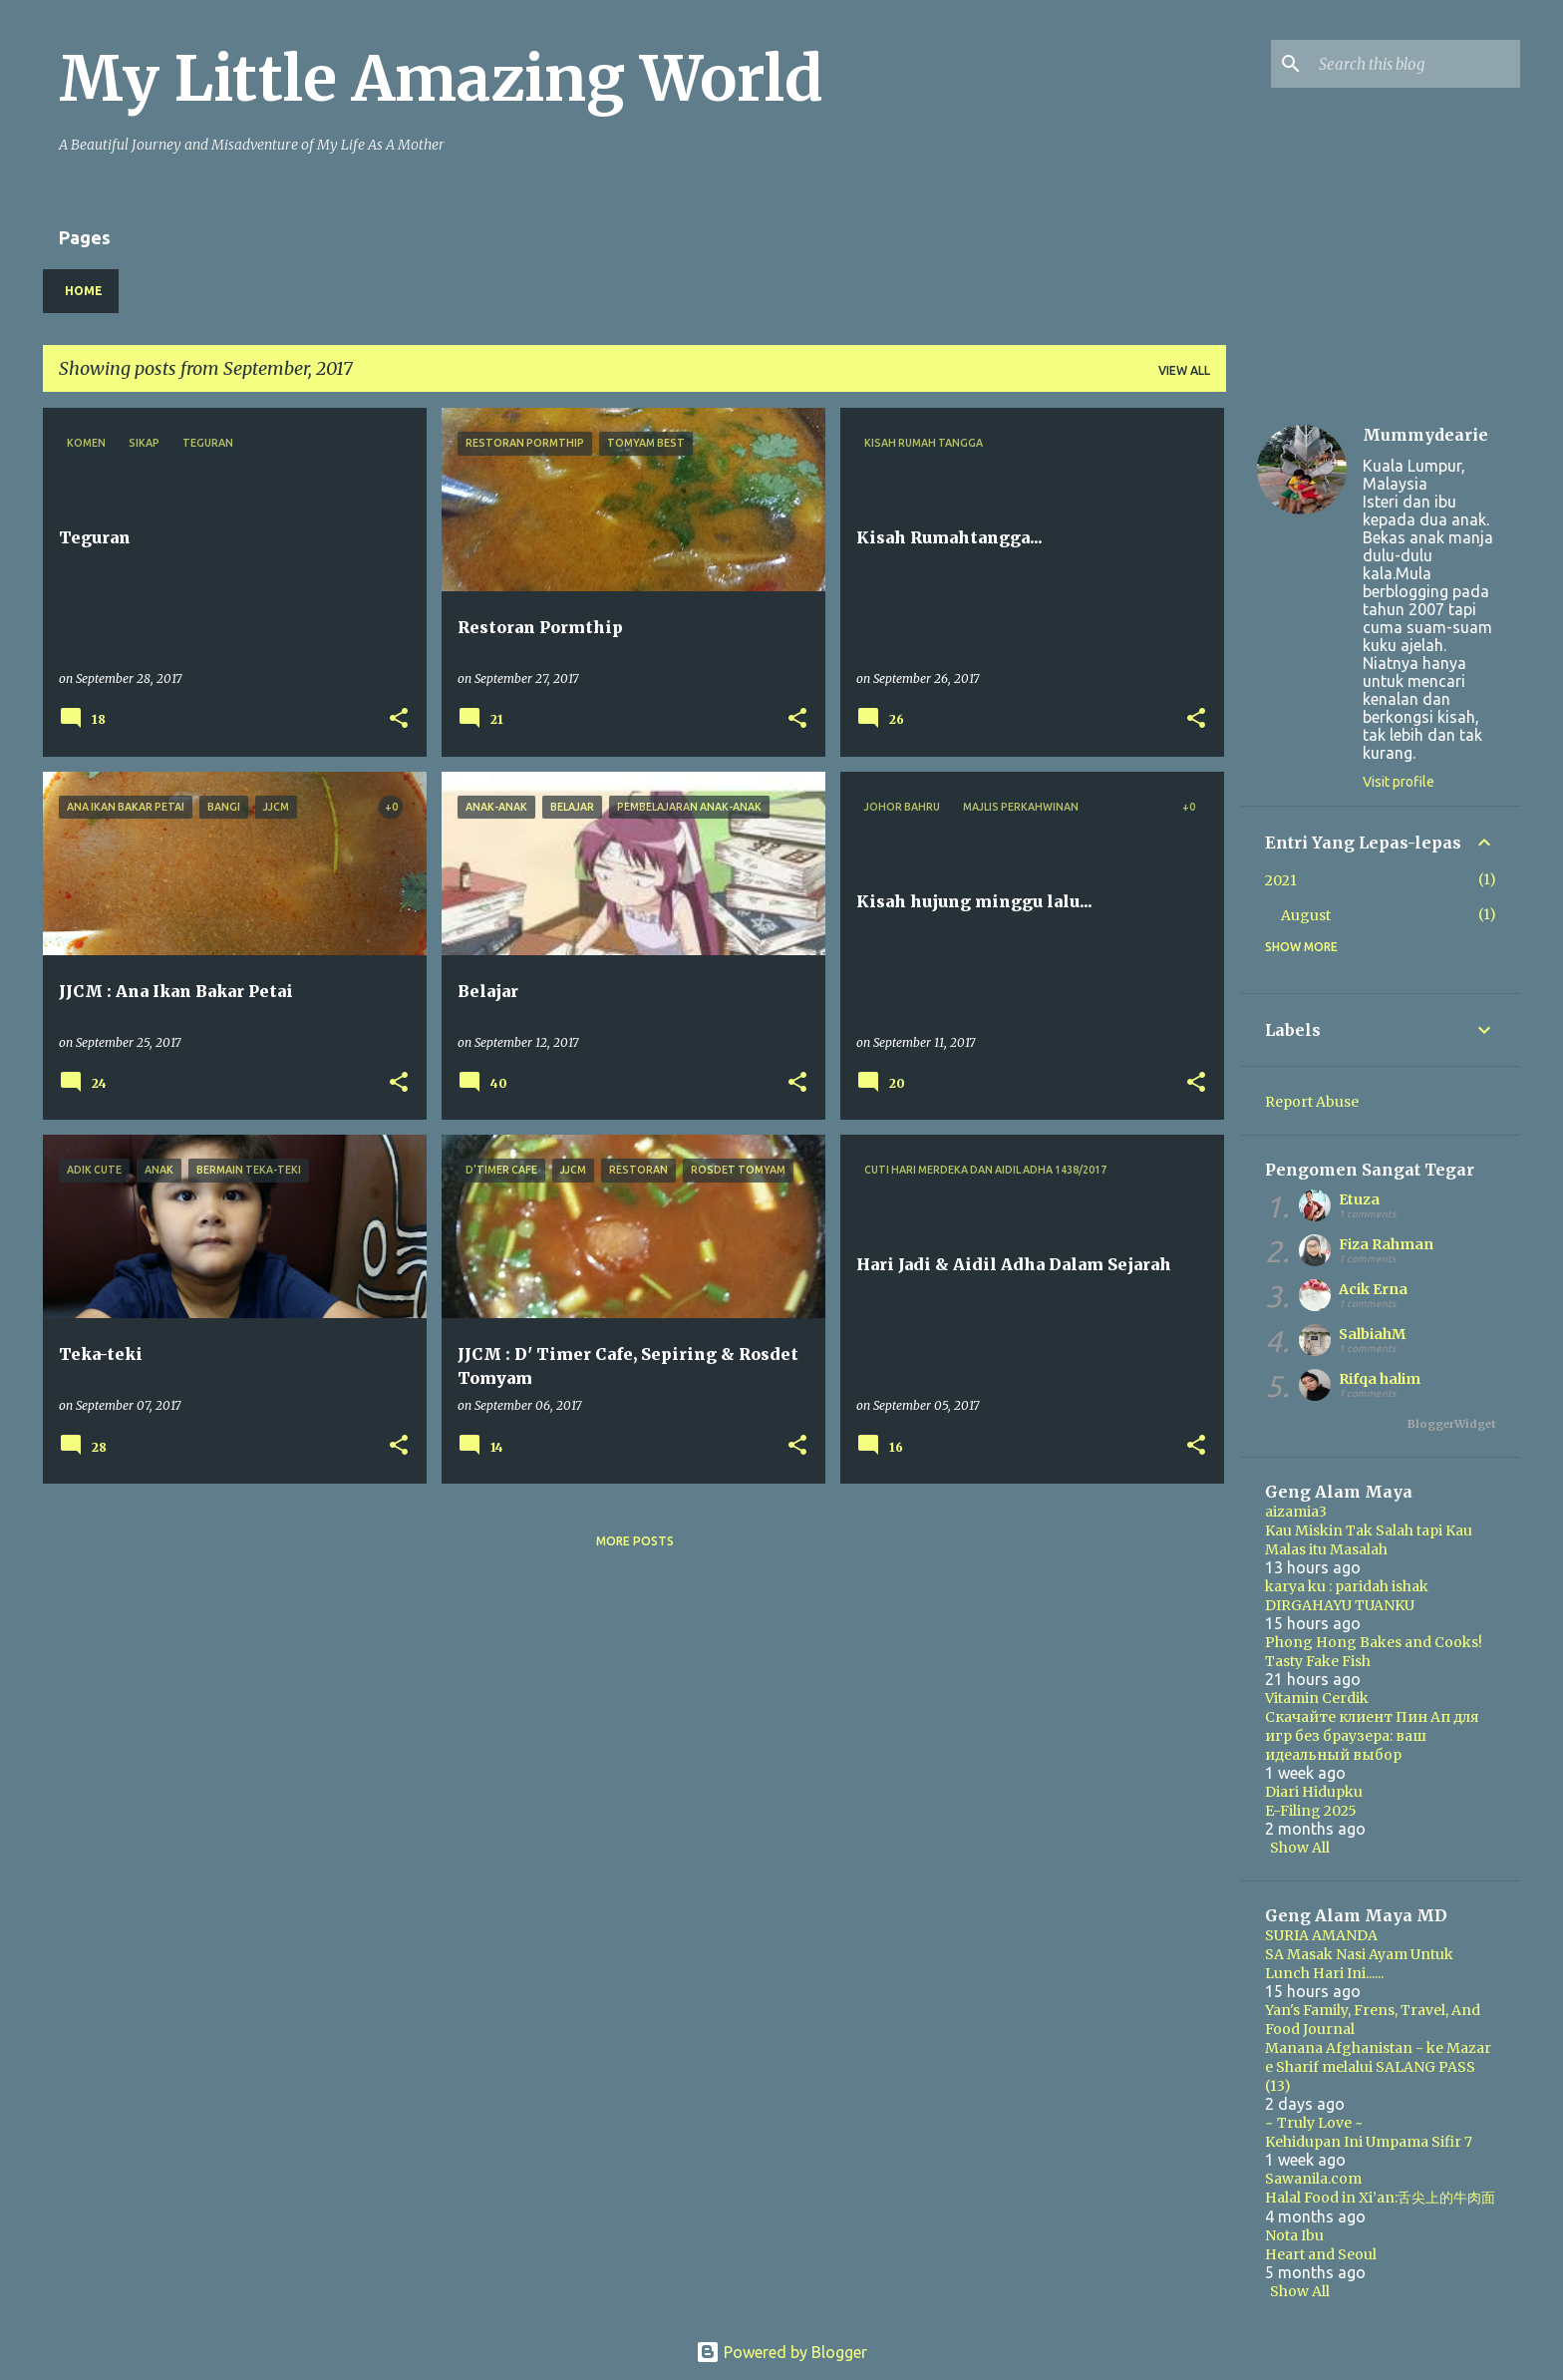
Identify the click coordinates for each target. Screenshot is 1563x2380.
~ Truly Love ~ (1314, 2123)
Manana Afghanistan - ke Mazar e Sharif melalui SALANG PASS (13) (1378, 2067)
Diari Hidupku (1314, 1792)
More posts (635, 1540)
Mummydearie (1425, 435)
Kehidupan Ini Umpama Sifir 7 (1368, 2142)
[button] (399, 719)
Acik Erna (1373, 1289)
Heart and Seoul (1321, 2254)
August (1306, 915)
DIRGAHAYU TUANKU (1339, 1605)
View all (1184, 370)
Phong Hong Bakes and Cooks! (1373, 1642)
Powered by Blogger (781, 2352)
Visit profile (1398, 782)
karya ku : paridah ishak (1346, 1586)
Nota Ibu (1294, 2235)
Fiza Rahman (1386, 1244)
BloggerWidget (1451, 1424)
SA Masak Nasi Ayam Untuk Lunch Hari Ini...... (1359, 1963)
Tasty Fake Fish (1318, 1661)
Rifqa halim (1379, 1379)
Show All (1300, 1848)
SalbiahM (1372, 1334)
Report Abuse (1312, 1102)
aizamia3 (1296, 1512)
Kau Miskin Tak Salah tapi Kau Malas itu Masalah (1368, 1540)
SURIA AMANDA (1321, 1935)
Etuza (1359, 1199)
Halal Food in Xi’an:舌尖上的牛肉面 (1380, 2198)
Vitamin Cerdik (1317, 1698)
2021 (1281, 880)
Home (84, 290)
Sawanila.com (1313, 2179)
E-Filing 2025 (1311, 1811)
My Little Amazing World (441, 79)
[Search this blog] (1415, 64)
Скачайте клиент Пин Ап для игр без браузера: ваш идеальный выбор (1372, 1736)
